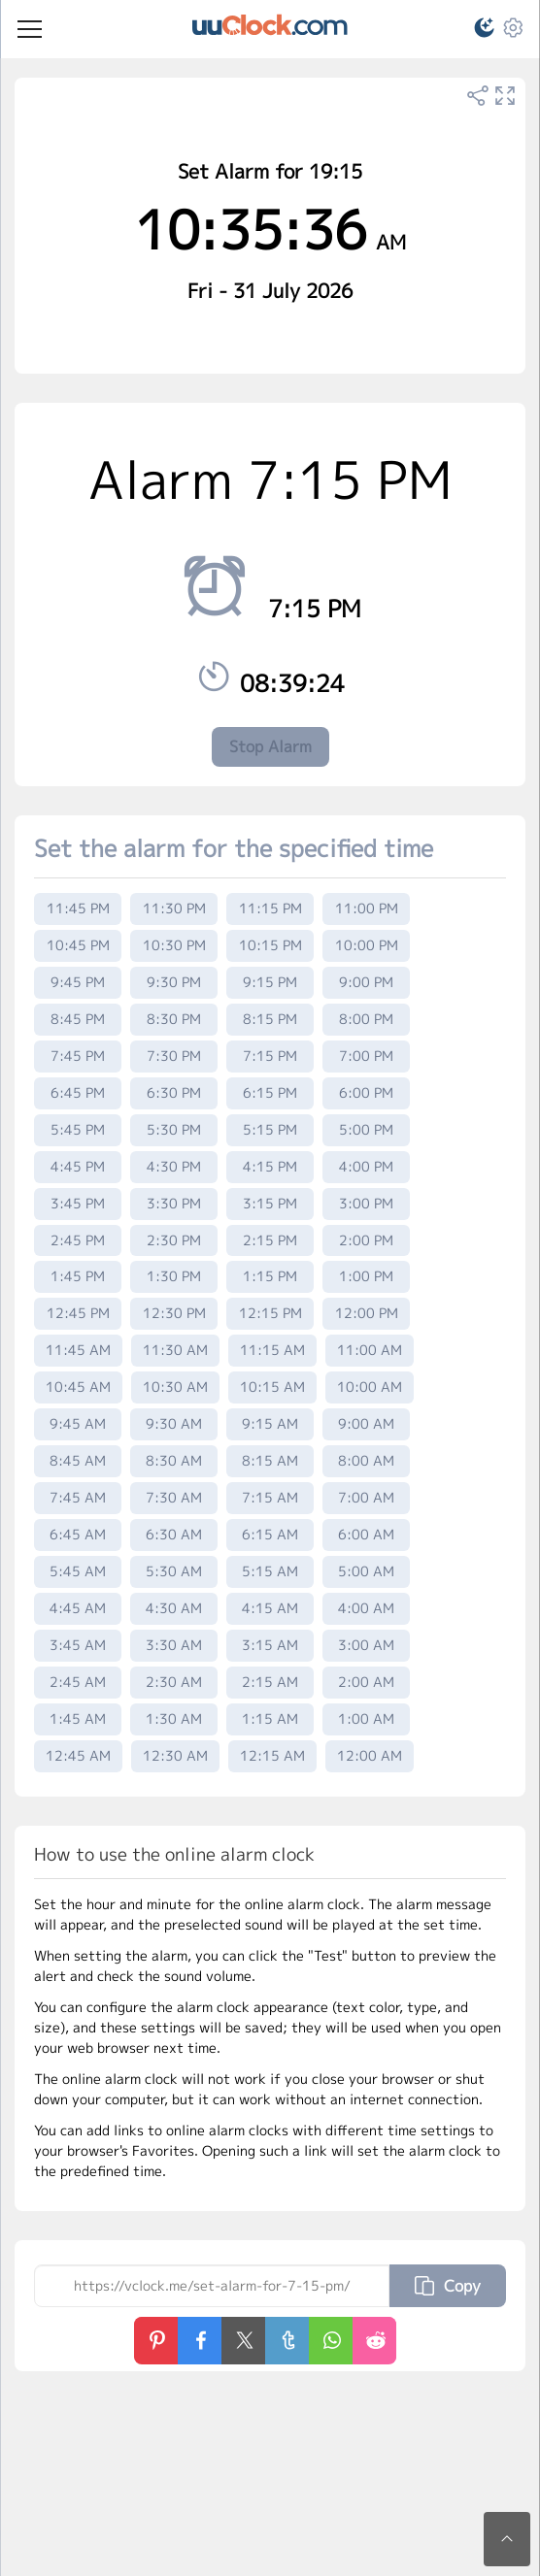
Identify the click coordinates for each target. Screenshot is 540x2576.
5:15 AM (270, 1571)
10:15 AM (272, 1386)
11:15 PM (270, 908)
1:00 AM (366, 1718)
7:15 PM (270, 1055)
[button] (475, 30)
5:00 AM (366, 1571)
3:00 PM (366, 1203)
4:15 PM (270, 1166)
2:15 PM (270, 1240)
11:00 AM (369, 1349)
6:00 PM (366, 1092)
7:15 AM (270, 1497)
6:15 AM (270, 1534)
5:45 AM (78, 1571)
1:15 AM (270, 1718)
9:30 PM (174, 982)
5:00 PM (366, 1129)
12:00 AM (369, 1755)
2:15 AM (270, 1681)
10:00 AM (369, 1386)
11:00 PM (366, 908)
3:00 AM (366, 1644)
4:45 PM (78, 1166)
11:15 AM (272, 1349)
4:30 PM (174, 1166)
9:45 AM (78, 1423)
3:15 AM (270, 1644)
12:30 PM (174, 1313)
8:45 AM (78, 1460)
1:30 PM (174, 1276)
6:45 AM (78, 1534)
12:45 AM (78, 1755)
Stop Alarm (270, 746)
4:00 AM (366, 1608)
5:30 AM (174, 1571)
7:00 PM (366, 1055)
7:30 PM (174, 1055)
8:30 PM (174, 1018)
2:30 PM (174, 1240)
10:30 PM (174, 945)
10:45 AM (78, 1386)
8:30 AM (174, 1460)
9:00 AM (366, 1423)
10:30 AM (175, 1386)
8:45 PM (78, 1018)
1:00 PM (366, 1276)
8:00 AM (366, 1460)
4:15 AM (270, 1608)
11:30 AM (175, 1349)
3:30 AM (174, 1644)
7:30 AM (174, 1497)
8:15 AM (270, 1460)
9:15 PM (270, 982)
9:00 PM (366, 982)
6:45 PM (78, 1092)
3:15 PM (270, 1203)
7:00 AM (366, 1497)
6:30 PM (174, 1092)
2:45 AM (78, 1681)
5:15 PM (270, 1129)
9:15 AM (270, 1423)
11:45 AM (78, 1349)
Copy (448, 2285)
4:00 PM (366, 1166)
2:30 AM (174, 1681)
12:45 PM (78, 1313)
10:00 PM (366, 945)
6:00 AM (366, 1534)
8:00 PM (366, 1018)
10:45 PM (78, 945)
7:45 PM (78, 1055)
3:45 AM (78, 1644)
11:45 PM (78, 908)
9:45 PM (78, 982)
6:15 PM (270, 1092)
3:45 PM (78, 1203)
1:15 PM (270, 1276)
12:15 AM (272, 1755)
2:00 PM (366, 1240)
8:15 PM (270, 1018)
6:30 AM (174, 1534)
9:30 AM (174, 1423)
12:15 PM (270, 1313)
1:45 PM (78, 1276)
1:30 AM (174, 1718)
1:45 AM (78, 1718)
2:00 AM (366, 1681)
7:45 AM (78, 1497)
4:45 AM (78, 1608)
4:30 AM (174, 1608)
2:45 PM (78, 1240)
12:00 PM (366, 1313)
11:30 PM (174, 908)
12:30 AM (175, 1755)
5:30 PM (174, 1129)
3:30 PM (174, 1203)
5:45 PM (78, 1129)
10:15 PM (270, 945)
